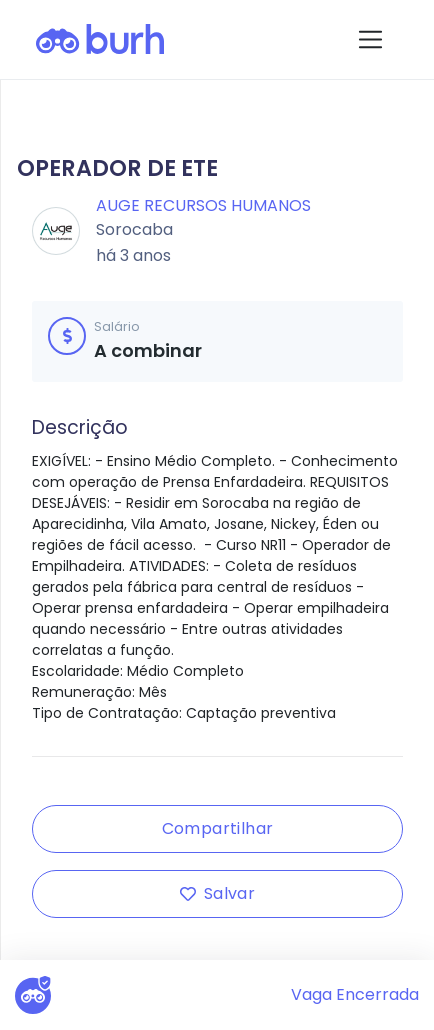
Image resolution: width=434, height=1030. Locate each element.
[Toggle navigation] (370, 39)
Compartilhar (218, 828)
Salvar (217, 893)
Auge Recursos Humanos (203, 205)
